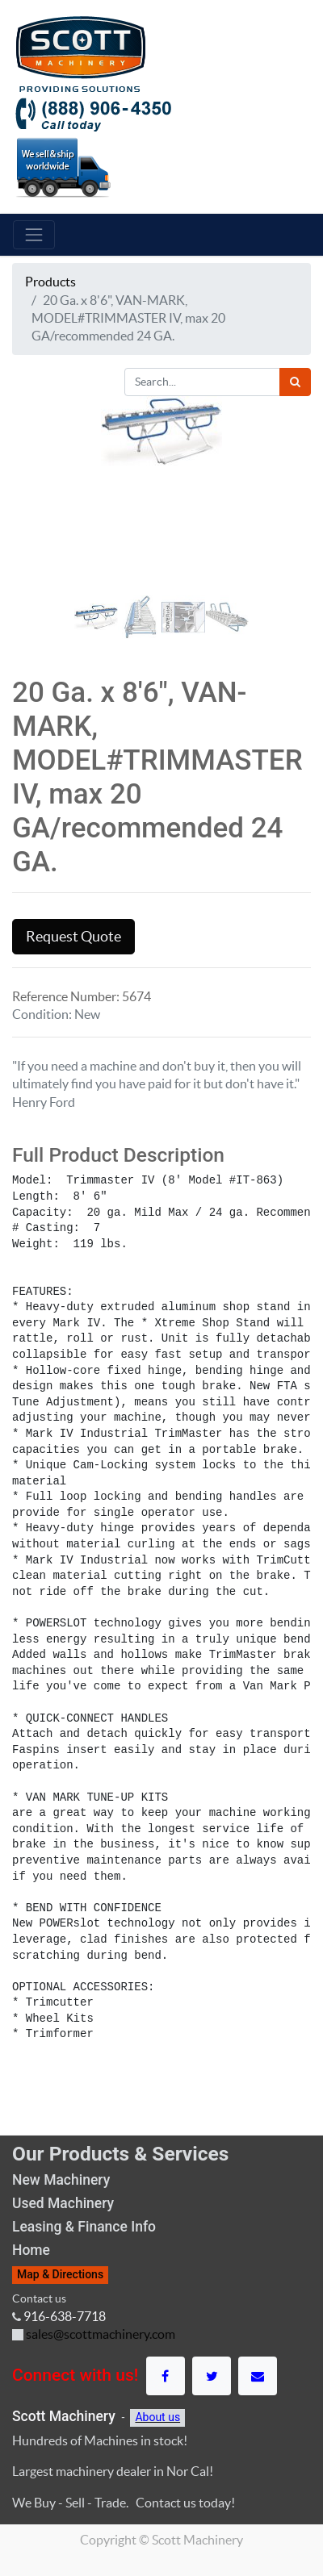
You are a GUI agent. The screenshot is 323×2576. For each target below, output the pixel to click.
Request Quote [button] (73, 937)
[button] (34, 557)
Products (50, 281)
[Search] (295, 382)
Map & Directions (60, 2274)
